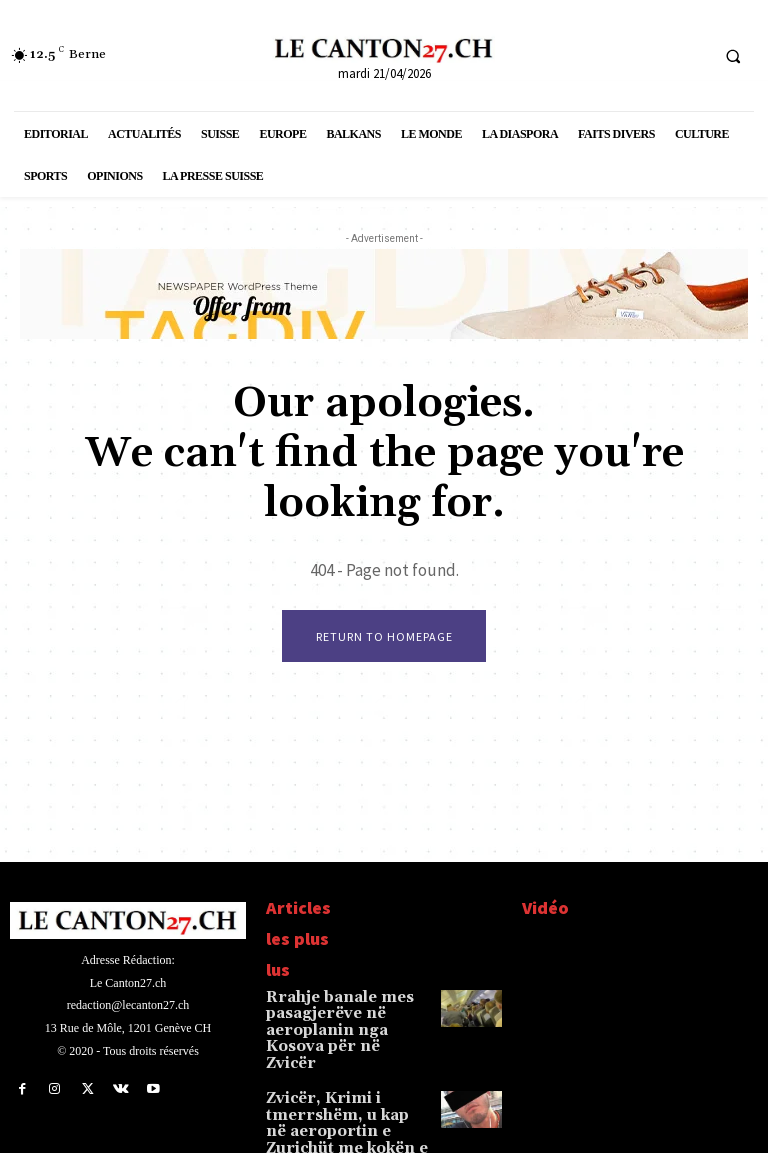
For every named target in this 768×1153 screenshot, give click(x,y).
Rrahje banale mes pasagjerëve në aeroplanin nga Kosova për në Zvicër (341, 1018)
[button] (733, 56)
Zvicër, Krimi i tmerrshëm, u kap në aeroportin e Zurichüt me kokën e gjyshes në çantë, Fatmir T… (348, 1099)
